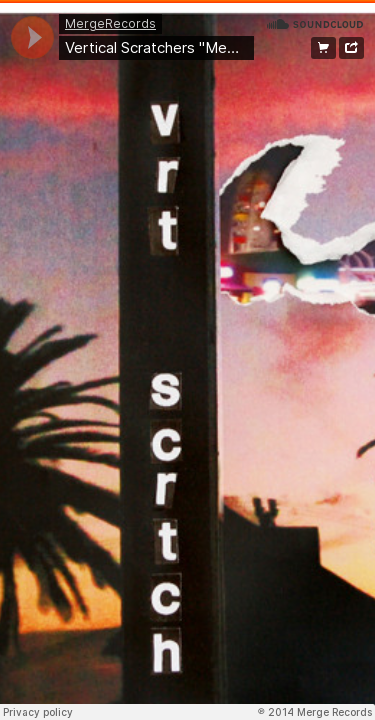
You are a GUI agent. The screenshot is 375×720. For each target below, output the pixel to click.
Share (351, 48)
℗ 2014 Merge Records (315, 712)
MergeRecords (110, 23)
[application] (32, 37)
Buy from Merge (323, 48)
